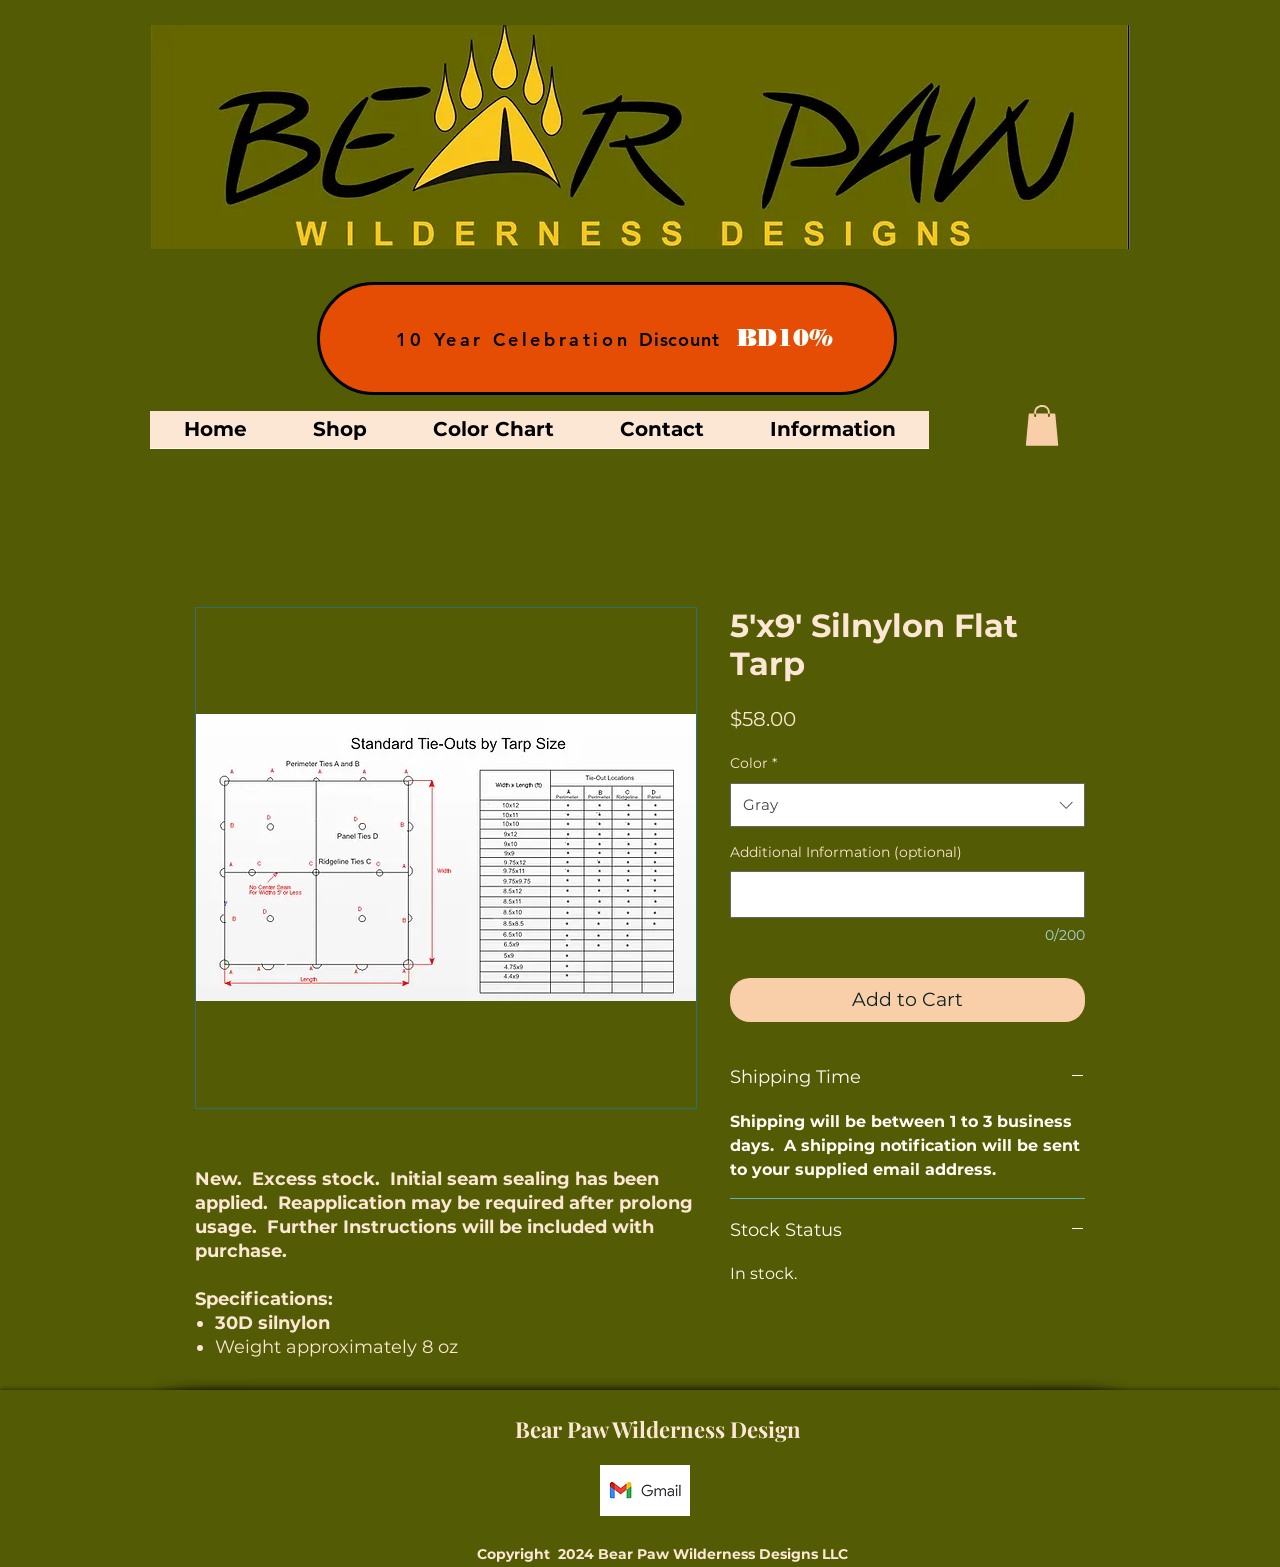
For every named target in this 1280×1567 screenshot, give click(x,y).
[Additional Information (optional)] (907, 894)
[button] (1042, 425)
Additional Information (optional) (846, 852)
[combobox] (907, 805)
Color (753, 763)
